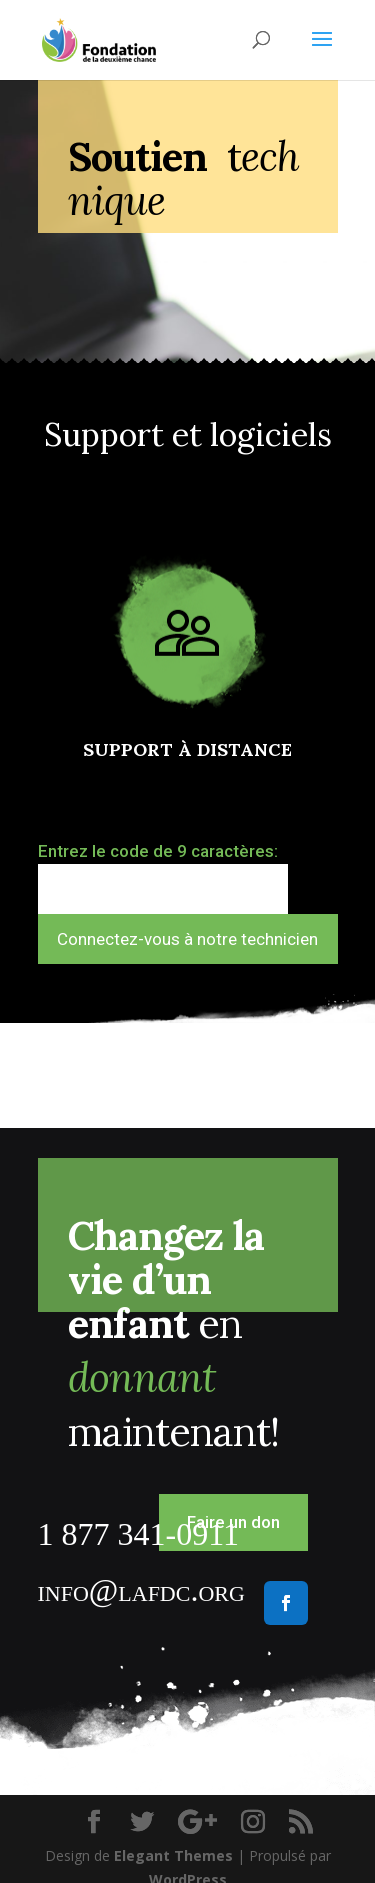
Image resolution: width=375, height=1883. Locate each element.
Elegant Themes (173, 1855)
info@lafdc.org (141, 1590)
